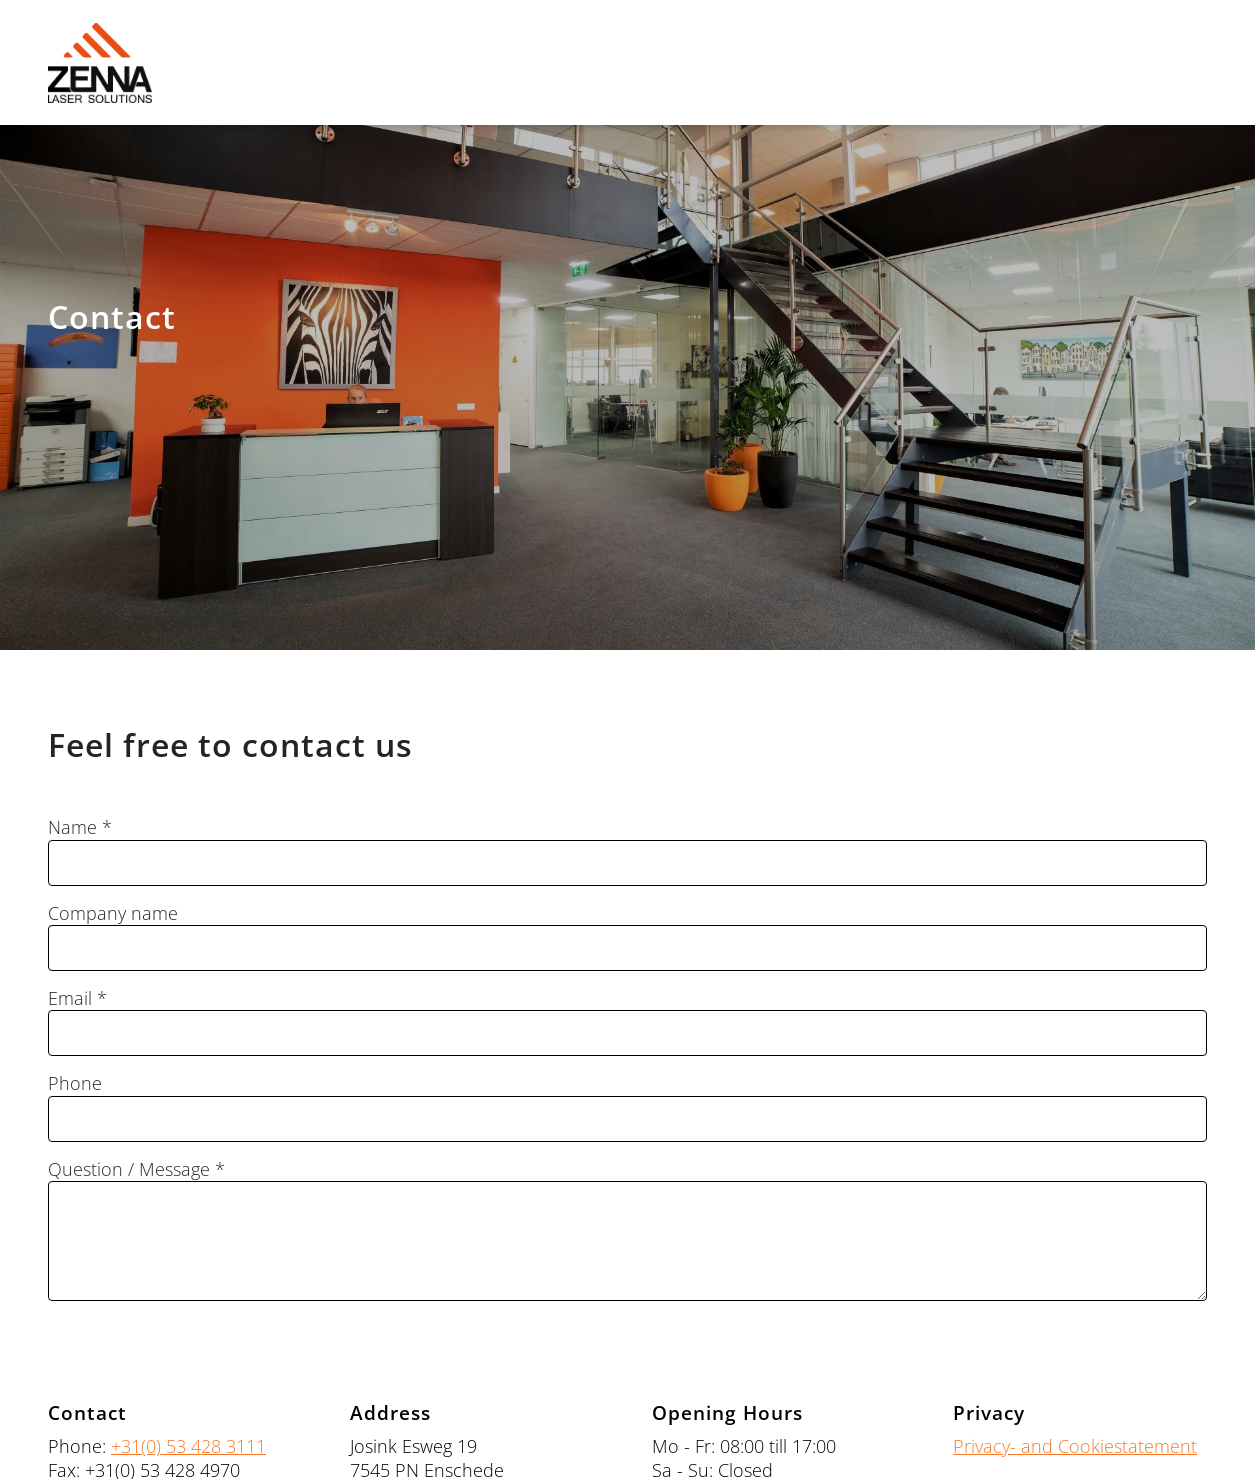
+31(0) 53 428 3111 (188, 1446)
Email (70, 998)
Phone (75, 1083)
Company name (113, 913)
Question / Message (129, 1169)
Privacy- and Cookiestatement (1075, 1446)
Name (72, 827)
